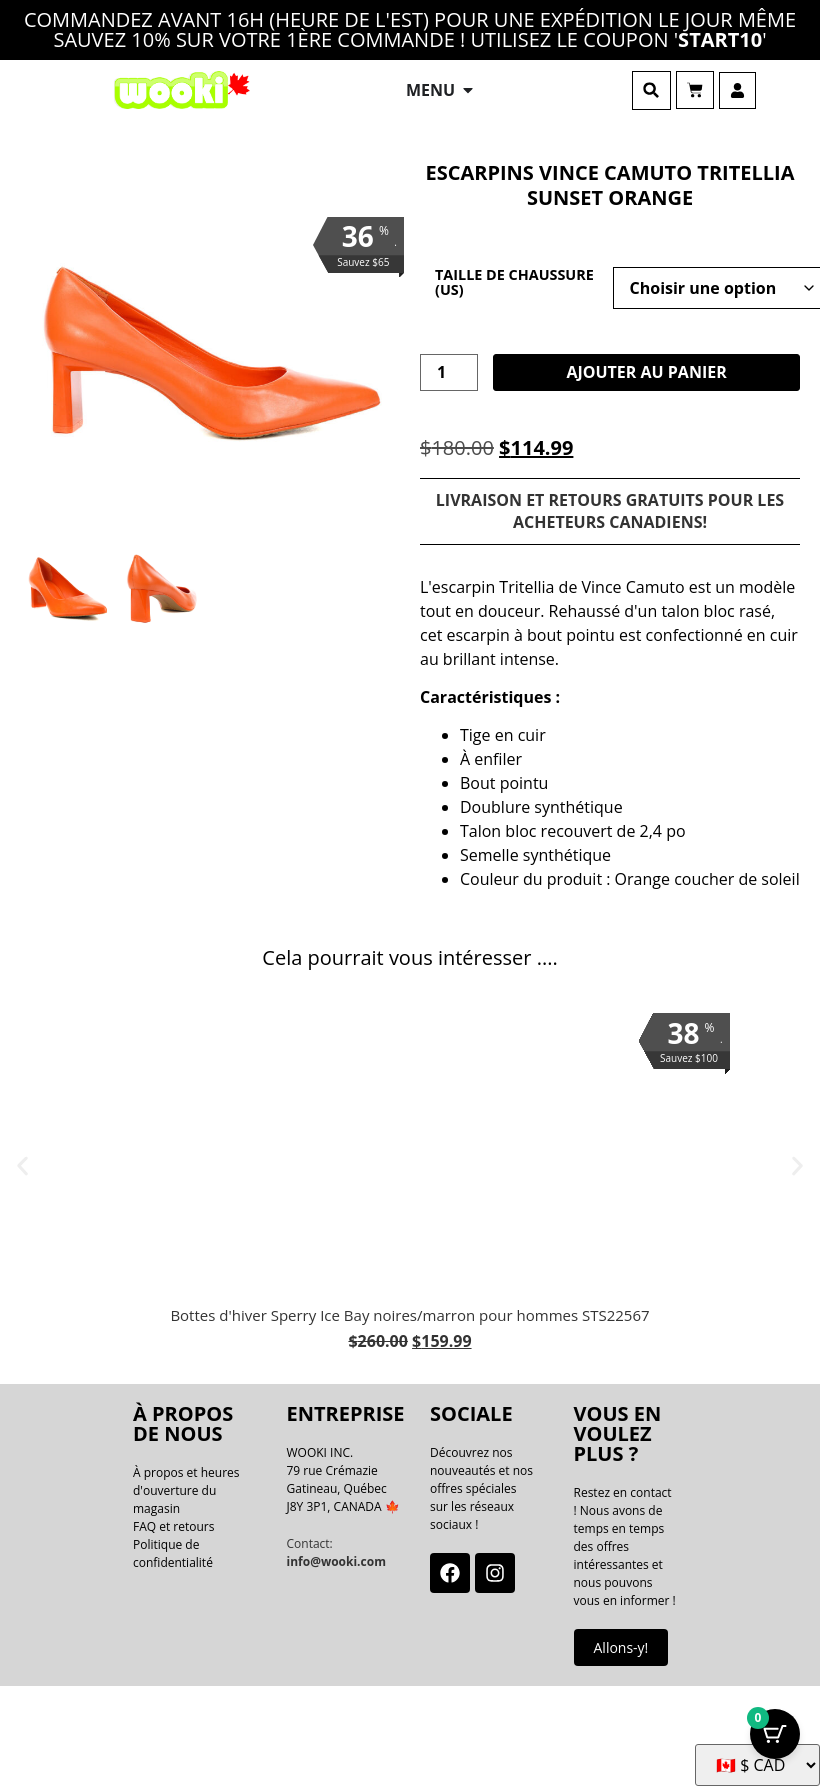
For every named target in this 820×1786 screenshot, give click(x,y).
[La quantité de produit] (449, 373)
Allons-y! (621, 1647)
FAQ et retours (174, 1526)
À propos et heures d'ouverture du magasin (186, 1490)
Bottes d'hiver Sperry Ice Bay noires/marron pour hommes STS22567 (409, 1315)
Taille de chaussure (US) (514, 282)
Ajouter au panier (646, 372)
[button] (651, 90)
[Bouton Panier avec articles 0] (775, 1730)
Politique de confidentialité (173, 1553)
